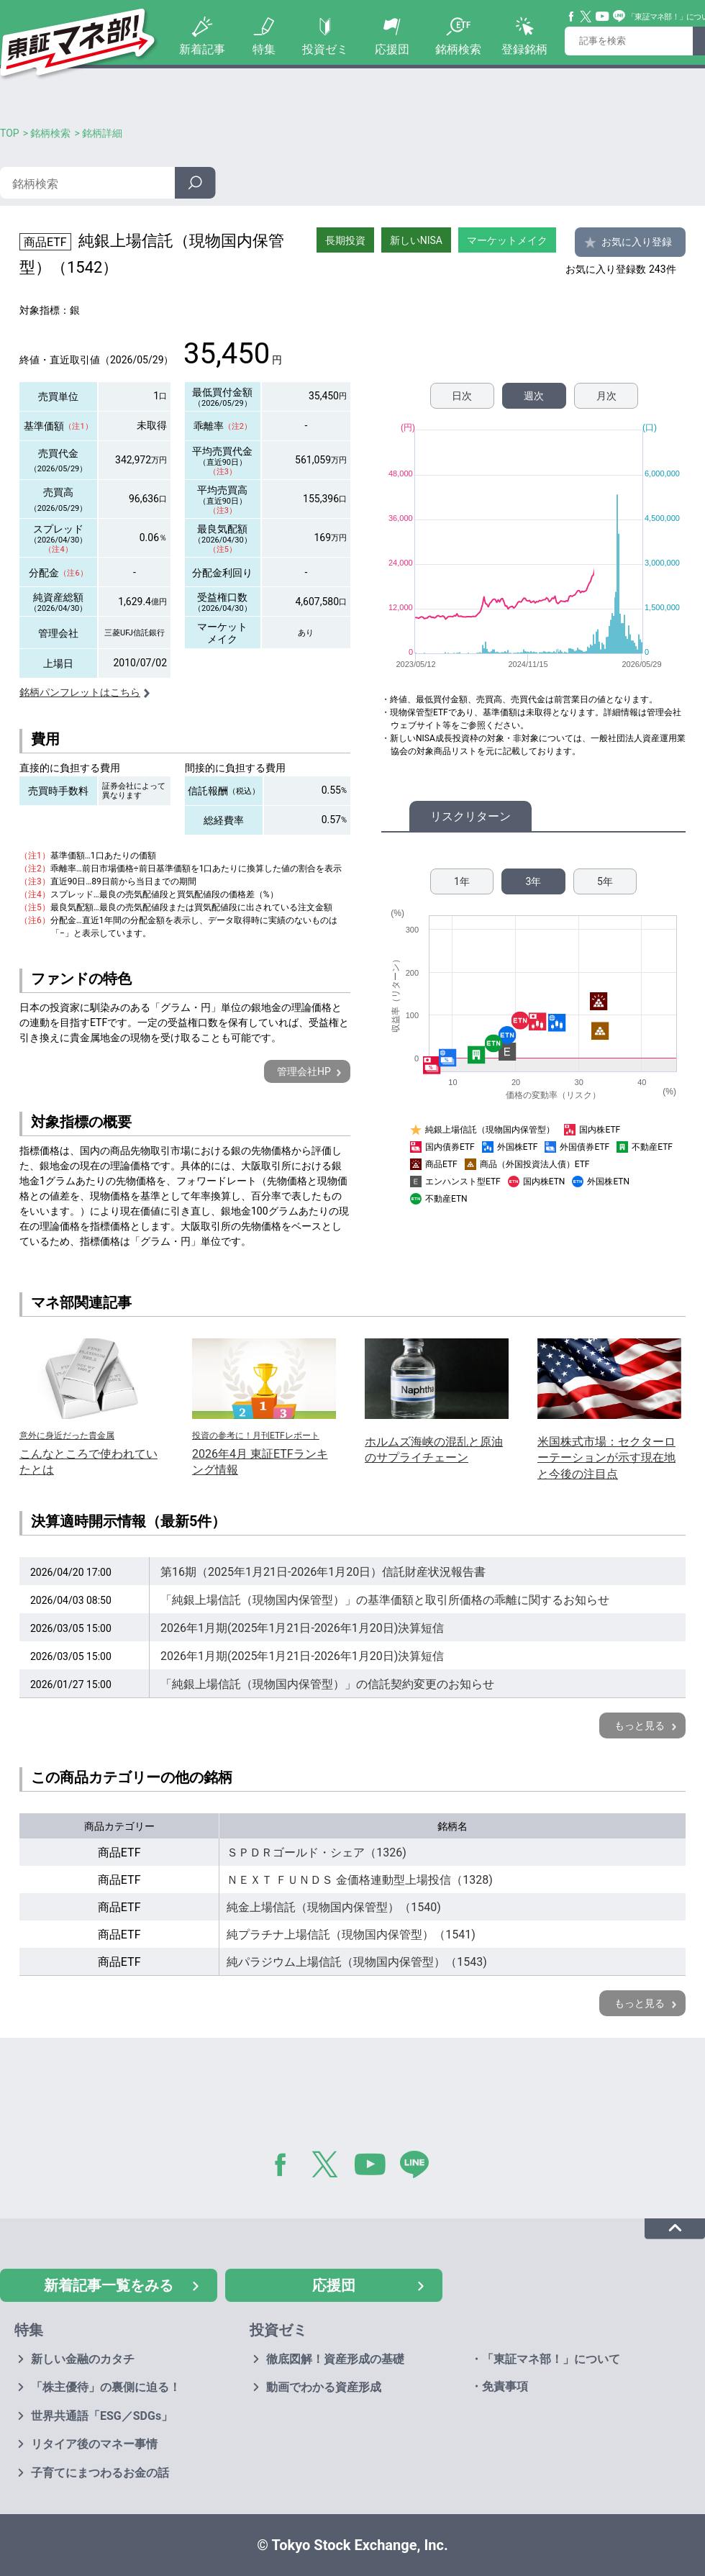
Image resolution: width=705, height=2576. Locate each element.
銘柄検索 (458, 49)
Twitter (586, 16)
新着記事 (202, 49)
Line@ (619, 16)
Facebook (572, 16)
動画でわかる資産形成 (323, 2387)
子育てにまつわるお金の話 (100, 2473)
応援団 (392, 49)
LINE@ (419, 2167)
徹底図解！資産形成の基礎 (335, 2359)
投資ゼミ (325, 49)
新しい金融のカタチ (83, 2359)
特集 (264, 49)
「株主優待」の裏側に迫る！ (106, 2387)
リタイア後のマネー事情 (94, 2444)
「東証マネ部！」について (551, 2359)
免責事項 (505, 2386)
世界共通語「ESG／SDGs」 (102, 2416)
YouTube (603, 16)
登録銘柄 (524, 49)
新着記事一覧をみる (108, 2285)
